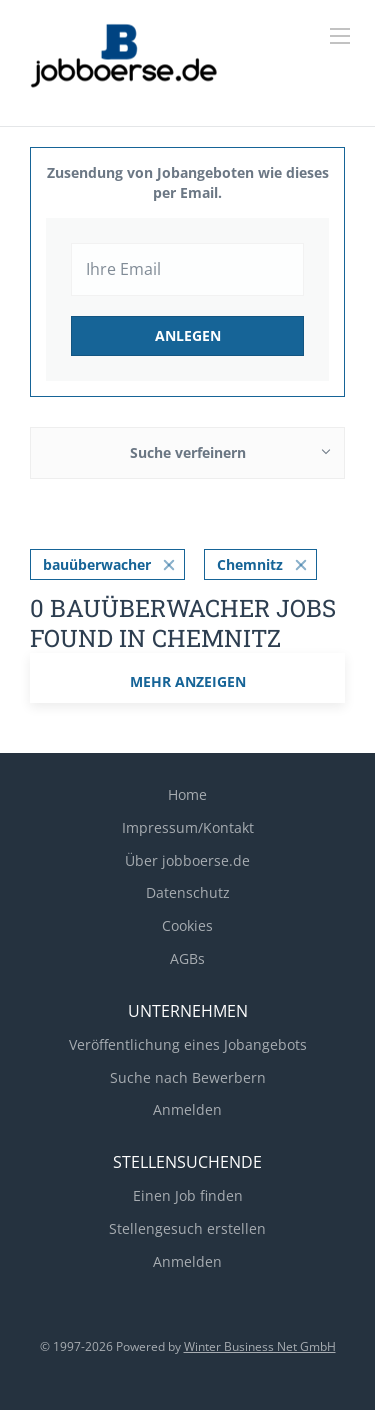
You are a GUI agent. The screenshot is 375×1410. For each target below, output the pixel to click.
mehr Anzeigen (188, 681)
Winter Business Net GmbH (260, 1346)
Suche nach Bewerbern (188, 1077)
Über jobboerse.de (187, 860)
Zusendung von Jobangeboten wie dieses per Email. (188, 182)
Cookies (187, 925)
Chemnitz (250, 564)
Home (187, 794)
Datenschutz (188, 892)
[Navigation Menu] (340, 36)
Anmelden (187, 1109)
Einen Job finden (188, 1195)
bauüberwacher (97, 564)
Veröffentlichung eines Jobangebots (188, 1044)
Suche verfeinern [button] (188, 452)
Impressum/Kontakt (188, 827)
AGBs (187, 958)
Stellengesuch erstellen (187, 1228)
